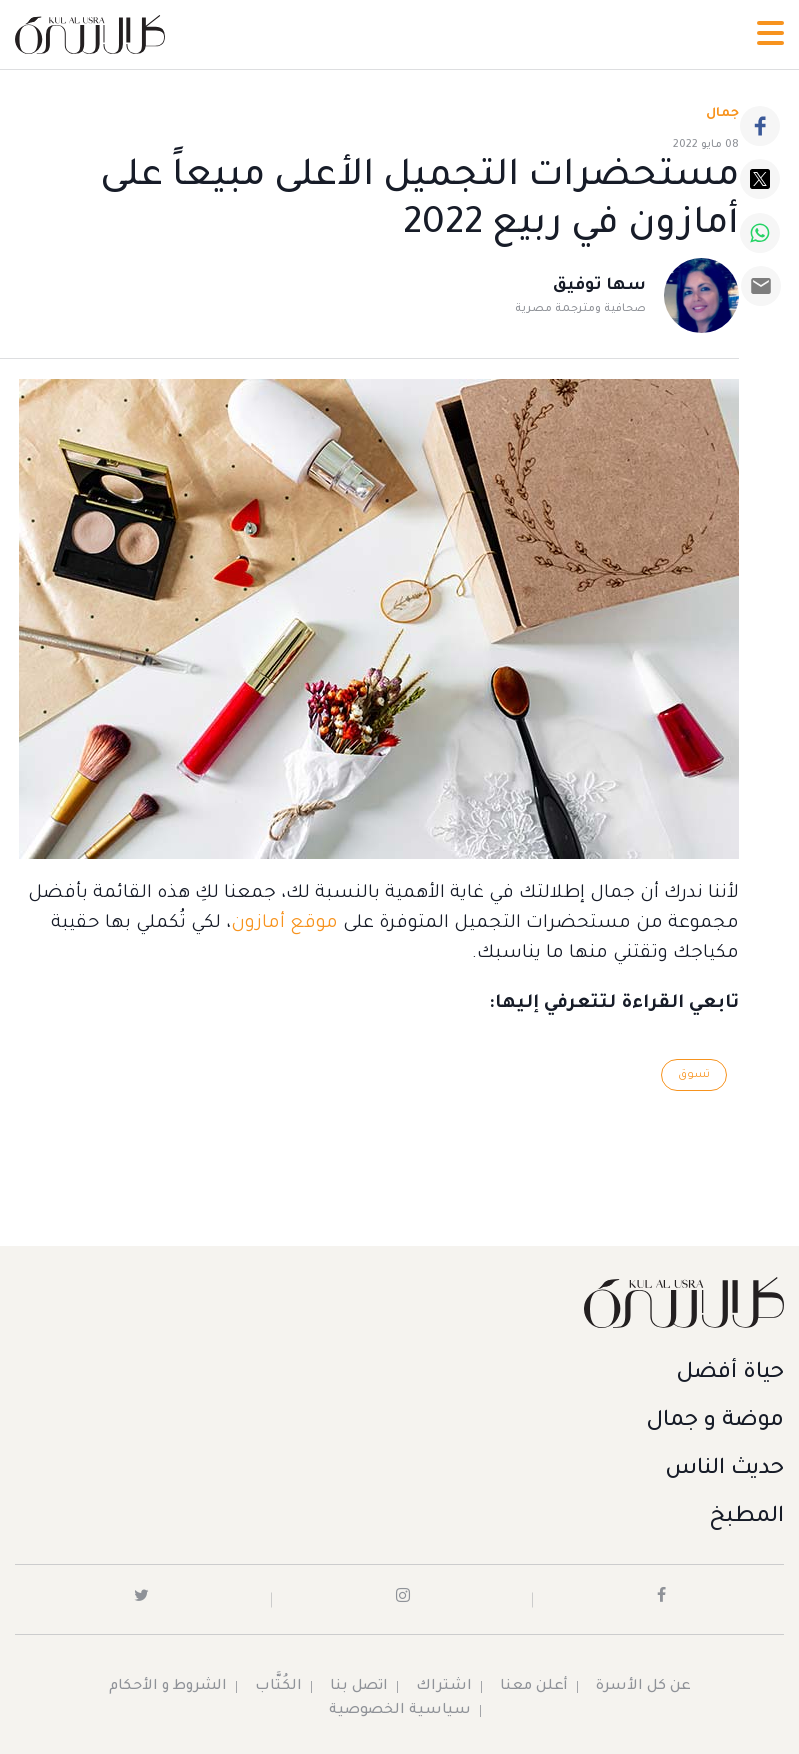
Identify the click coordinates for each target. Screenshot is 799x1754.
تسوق (694, 1075)
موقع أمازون (284, 924)
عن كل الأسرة (643, 1687)
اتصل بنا (359, 1687)
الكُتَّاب (278, 1687)
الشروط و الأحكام (168, 1687)
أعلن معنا (534, 1687)
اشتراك (444, 1687)
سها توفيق (599, 286)
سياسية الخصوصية (400, 1711)
